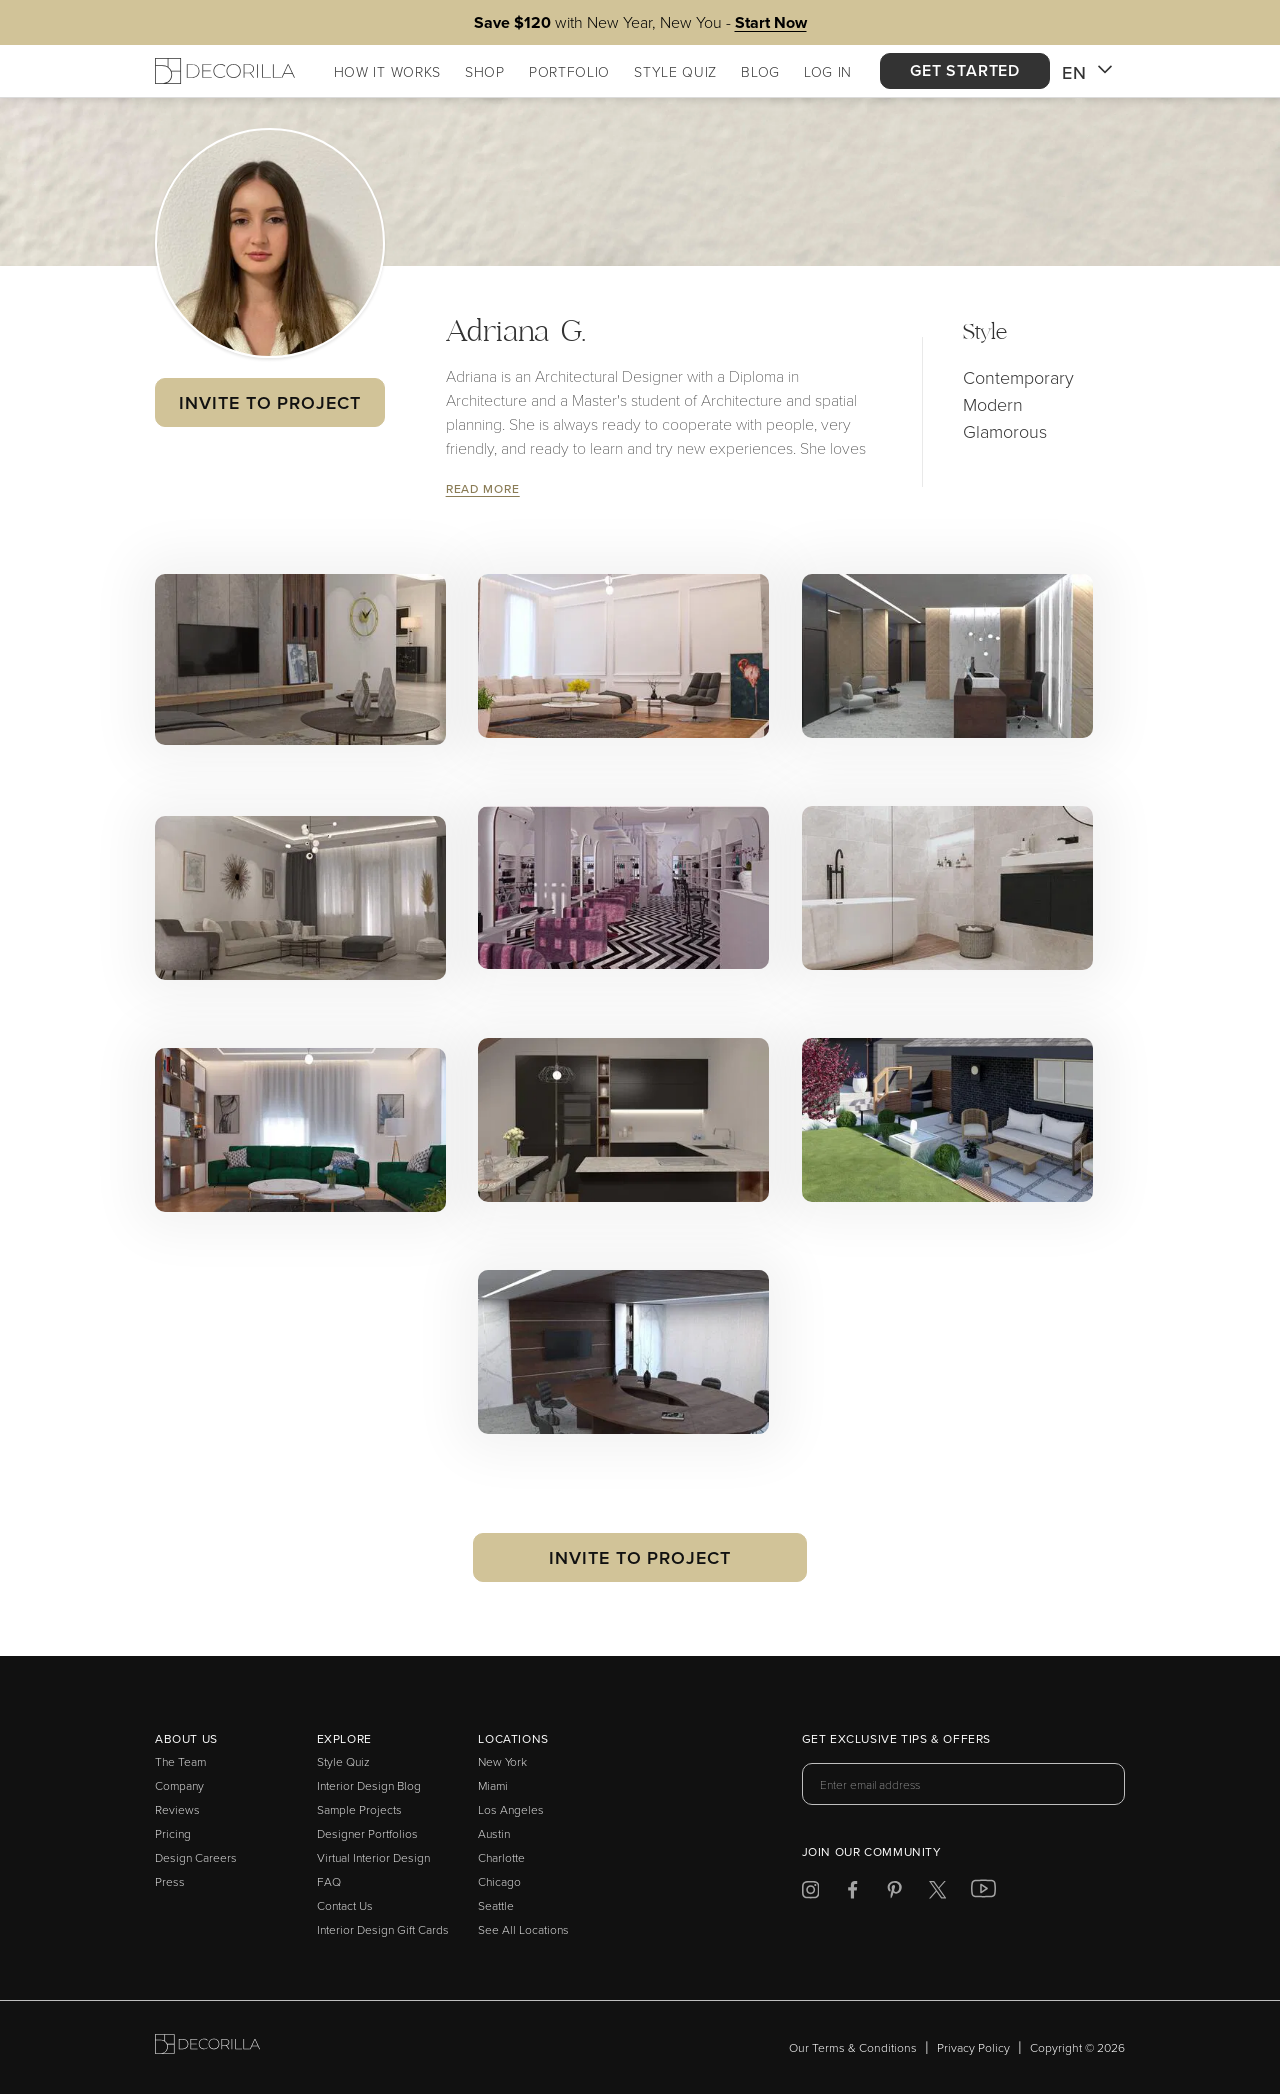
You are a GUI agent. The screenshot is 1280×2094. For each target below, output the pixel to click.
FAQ (329, 1881)
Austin (494, 1833)
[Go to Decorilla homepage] (207, 2047)
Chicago (499, 1881)
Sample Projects (359, 1809)
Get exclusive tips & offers (896, 1740)
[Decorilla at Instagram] (810, 1893)
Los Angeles (511, 1809)
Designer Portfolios (367, 1833)
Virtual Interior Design (373, 1857)
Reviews (177, 1809)
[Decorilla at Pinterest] (894, 1893)
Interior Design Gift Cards (383, 1929)
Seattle (496, 1905)
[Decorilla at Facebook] (852, 1893)
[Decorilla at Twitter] (937, 1893)
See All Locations (523, 1929)
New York (502, 1761)
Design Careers (196, 1857)
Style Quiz (343, 1761)
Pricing (173, 1833)
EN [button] (1087, 73)
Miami (493, 1785)
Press (170, 1881)
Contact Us (345, 1905)
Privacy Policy (973, 2047)
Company (179, 1785)
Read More (483, 488)
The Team (180, 1761)
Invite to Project (269, 402)
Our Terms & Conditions (853, 2047)
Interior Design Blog (369, 1785)
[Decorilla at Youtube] (983, 1893)
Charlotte (501, 1857)
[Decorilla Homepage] (225, 71)
